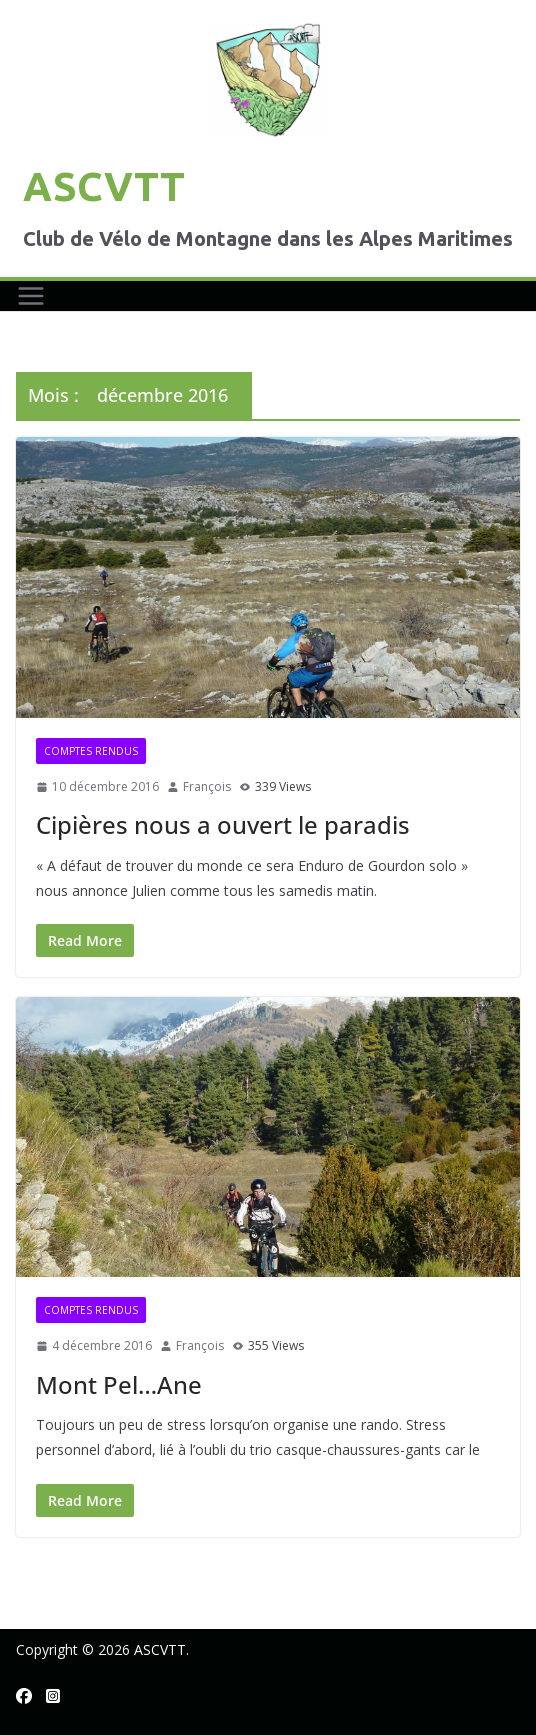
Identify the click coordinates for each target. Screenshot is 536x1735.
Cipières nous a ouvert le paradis (223, 824)
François (207, 786)
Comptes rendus (91, 751)
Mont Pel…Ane (119, 1384)
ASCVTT (104, 186)
